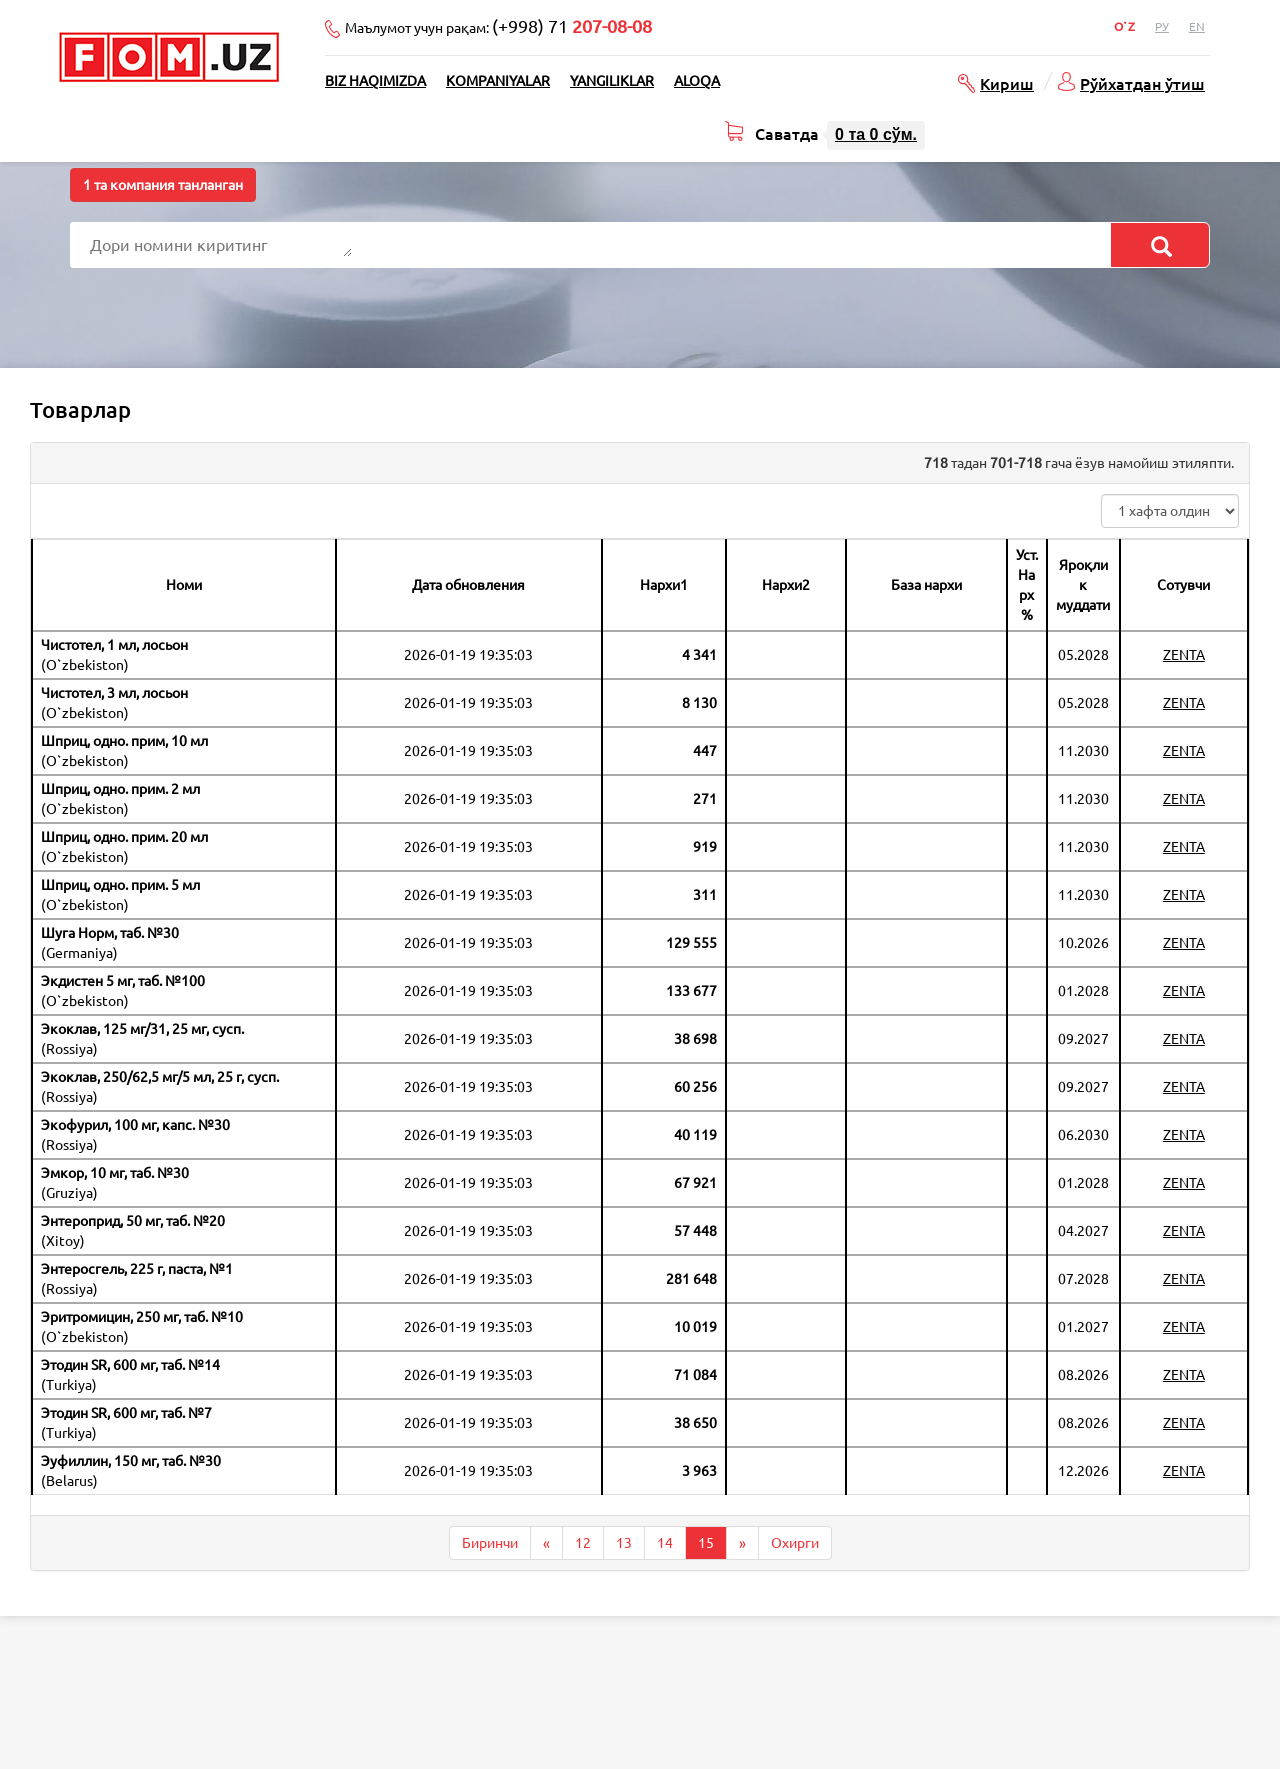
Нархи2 (786, 585)
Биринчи (490, 1543)
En (1197, 26)
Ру (1162, 26)
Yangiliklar (612, 81)
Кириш (1007, 83)
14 (665, 1543)
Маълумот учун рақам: (498, 26)
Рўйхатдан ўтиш (1142, 83)
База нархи (926, 585)
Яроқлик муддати (1083, 585)
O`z (1124, 26)
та (876, 134)
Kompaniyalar (498, 81)
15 (706, 1543)
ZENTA (1184, 655)
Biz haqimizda (375, 81)
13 (624, 1543)
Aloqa (697, 81)
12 (583, 1543)
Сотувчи (1183, 585)
